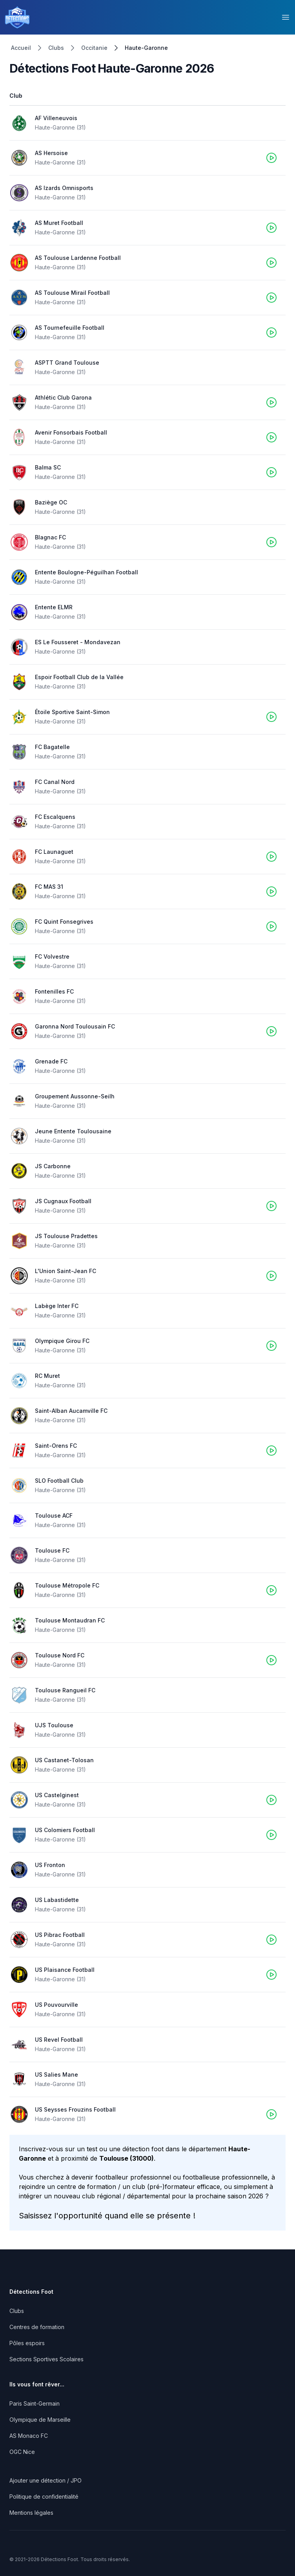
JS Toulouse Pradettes (66, 1236)
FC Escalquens (55, 816)
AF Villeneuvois (56, 118)
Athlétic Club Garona (63, 397)
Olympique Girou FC (62, 1340)
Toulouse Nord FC (59, 1655)
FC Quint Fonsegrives (64, 921)
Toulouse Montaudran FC (70, 1620)
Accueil (21, 47)
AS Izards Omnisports (64, 188)
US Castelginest (57, 1795)
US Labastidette (57, 1899)
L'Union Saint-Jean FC (65, 1271)
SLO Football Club (59, 1480)
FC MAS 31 (49, 886)
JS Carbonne (53, 1166)
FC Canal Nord (55, 781)
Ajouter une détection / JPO (45, 2480)
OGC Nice (22, 2451)
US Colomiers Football (65, 1830)
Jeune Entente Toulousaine (73, 1131)
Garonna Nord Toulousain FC (75, 1026)
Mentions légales (31, 2512)
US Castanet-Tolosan (64, 1760)
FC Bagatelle (52, 747)
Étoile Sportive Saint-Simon (72, 712)
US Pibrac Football (60, 1934)
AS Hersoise (51, 153)
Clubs (56, 47)
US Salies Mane (56, 2074)
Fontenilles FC (54, 991)
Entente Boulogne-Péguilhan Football (86, 572)
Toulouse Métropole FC (67, 1585)
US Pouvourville (56, 2004)
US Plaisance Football (65, 1969)
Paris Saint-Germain (34, 2403)
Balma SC (48, 467)
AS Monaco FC (28, 2435)
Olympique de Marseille (40, 2419)
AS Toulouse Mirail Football (72, 292)
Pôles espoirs (27, 2343)
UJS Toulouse (54, 1725)
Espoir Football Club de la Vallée (79, 677)
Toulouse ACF (54, 1515)
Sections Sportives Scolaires (46, 2359)
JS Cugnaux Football (63, 1201)
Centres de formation (36, 2327)
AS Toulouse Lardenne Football (78, 257)
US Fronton (50, 1865)
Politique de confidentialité (43, 2496)
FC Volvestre (52, 956)
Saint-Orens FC (56, 1445)
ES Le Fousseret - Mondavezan (77, 642)
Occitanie (94, 47)
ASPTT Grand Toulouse (67, 362)
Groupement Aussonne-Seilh (75, 1096)
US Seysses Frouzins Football (75, 2109)
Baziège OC (51, 502)
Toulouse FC (52, 1550)
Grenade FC (51, 1061)
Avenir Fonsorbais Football (71, 432)
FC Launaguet (54, 851)
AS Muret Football (59, 222)
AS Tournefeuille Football (69, 327)
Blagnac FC (50, 537)
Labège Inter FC (56, 1306)
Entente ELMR (54, 607)
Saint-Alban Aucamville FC (71, 1410)
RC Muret (47, 1375)
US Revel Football (59, 2039)
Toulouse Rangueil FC (65, 1690)
